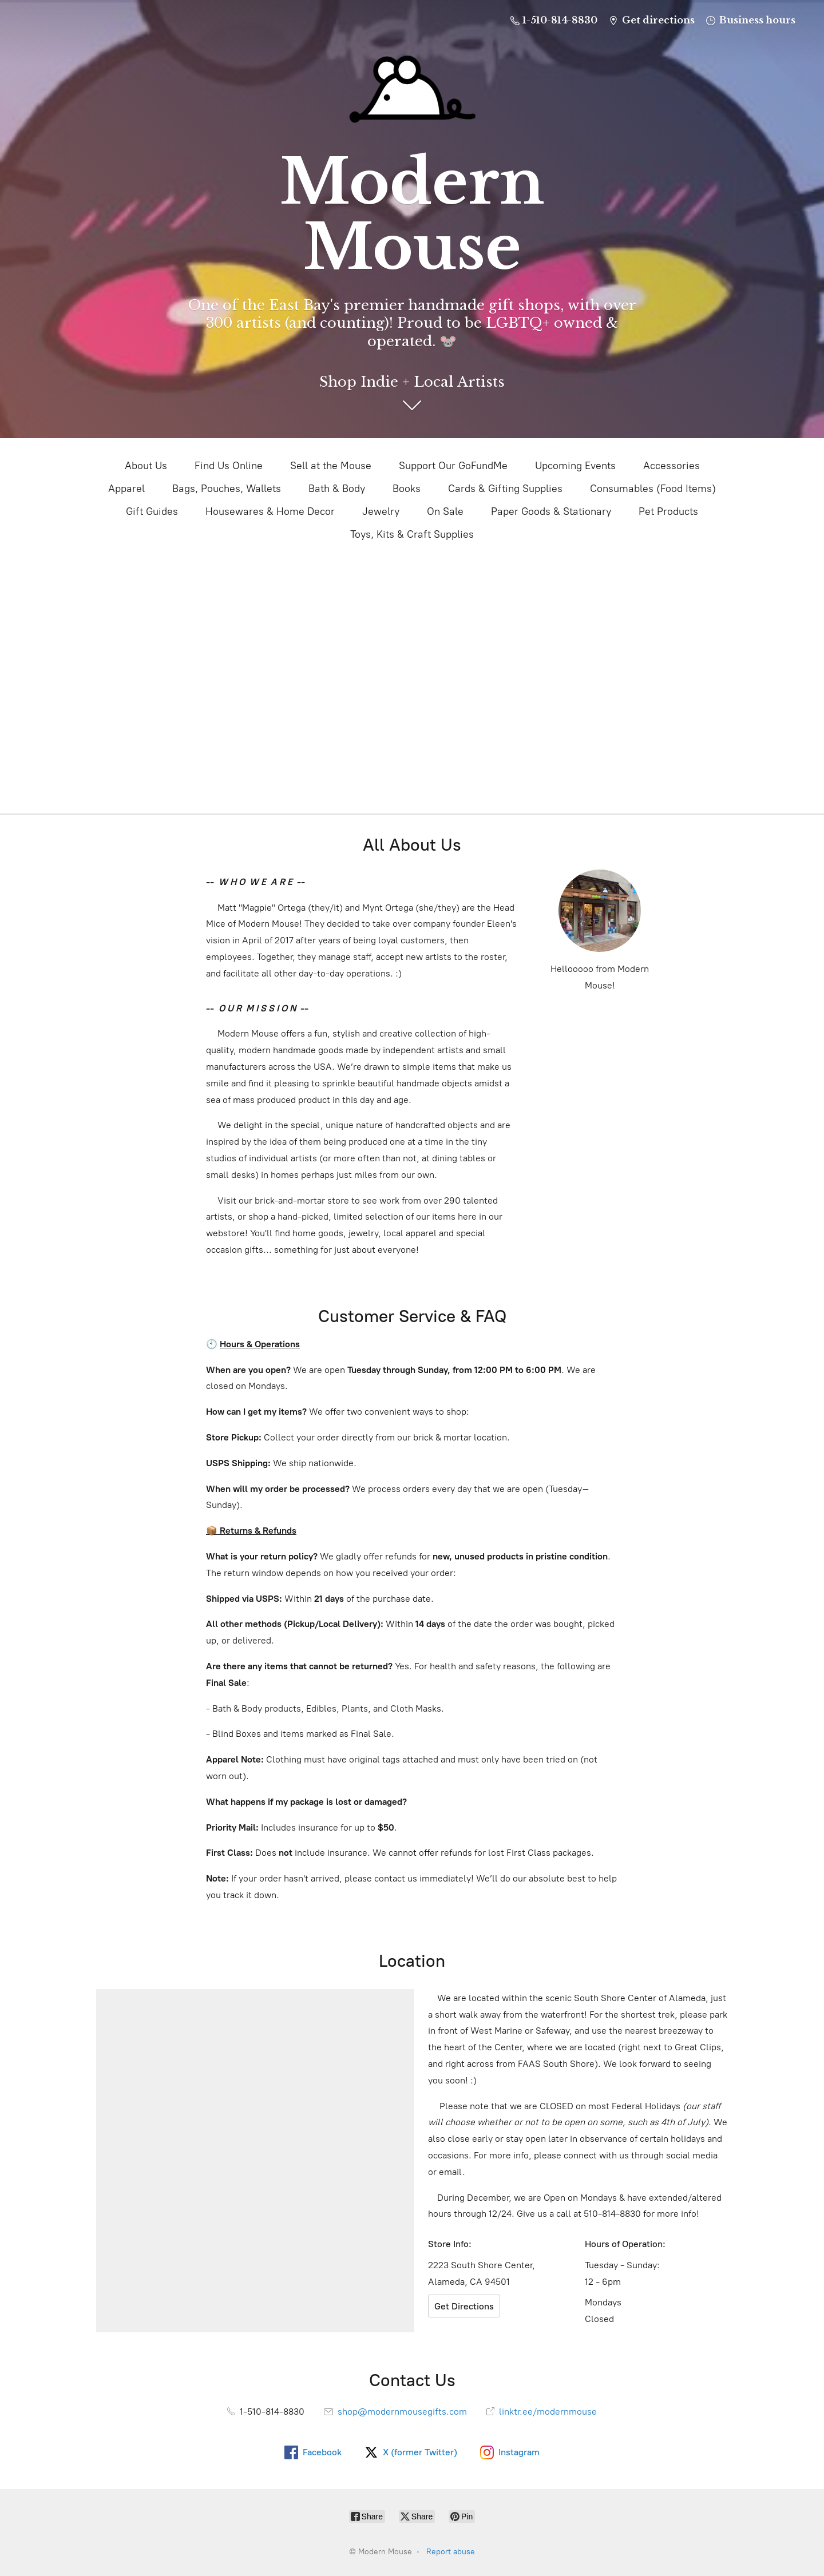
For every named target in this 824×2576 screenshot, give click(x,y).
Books (407, 488)
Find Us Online (229, 465)
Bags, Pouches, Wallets (226, 488)
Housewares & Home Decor (270, 511)
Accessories (671, 465)
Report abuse (450, 2552)
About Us (146, 465)
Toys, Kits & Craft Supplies (412, 534)
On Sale (445, 511)
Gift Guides (152, 511)
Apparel (126, 488)
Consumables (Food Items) (653, 488)
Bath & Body (336, 488)
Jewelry (380, 511)
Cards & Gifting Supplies (505, 488)
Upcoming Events (575, 465)
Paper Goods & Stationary (551, 511)
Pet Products (668, 511)
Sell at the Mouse (330, 465)
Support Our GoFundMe (453, 465)
